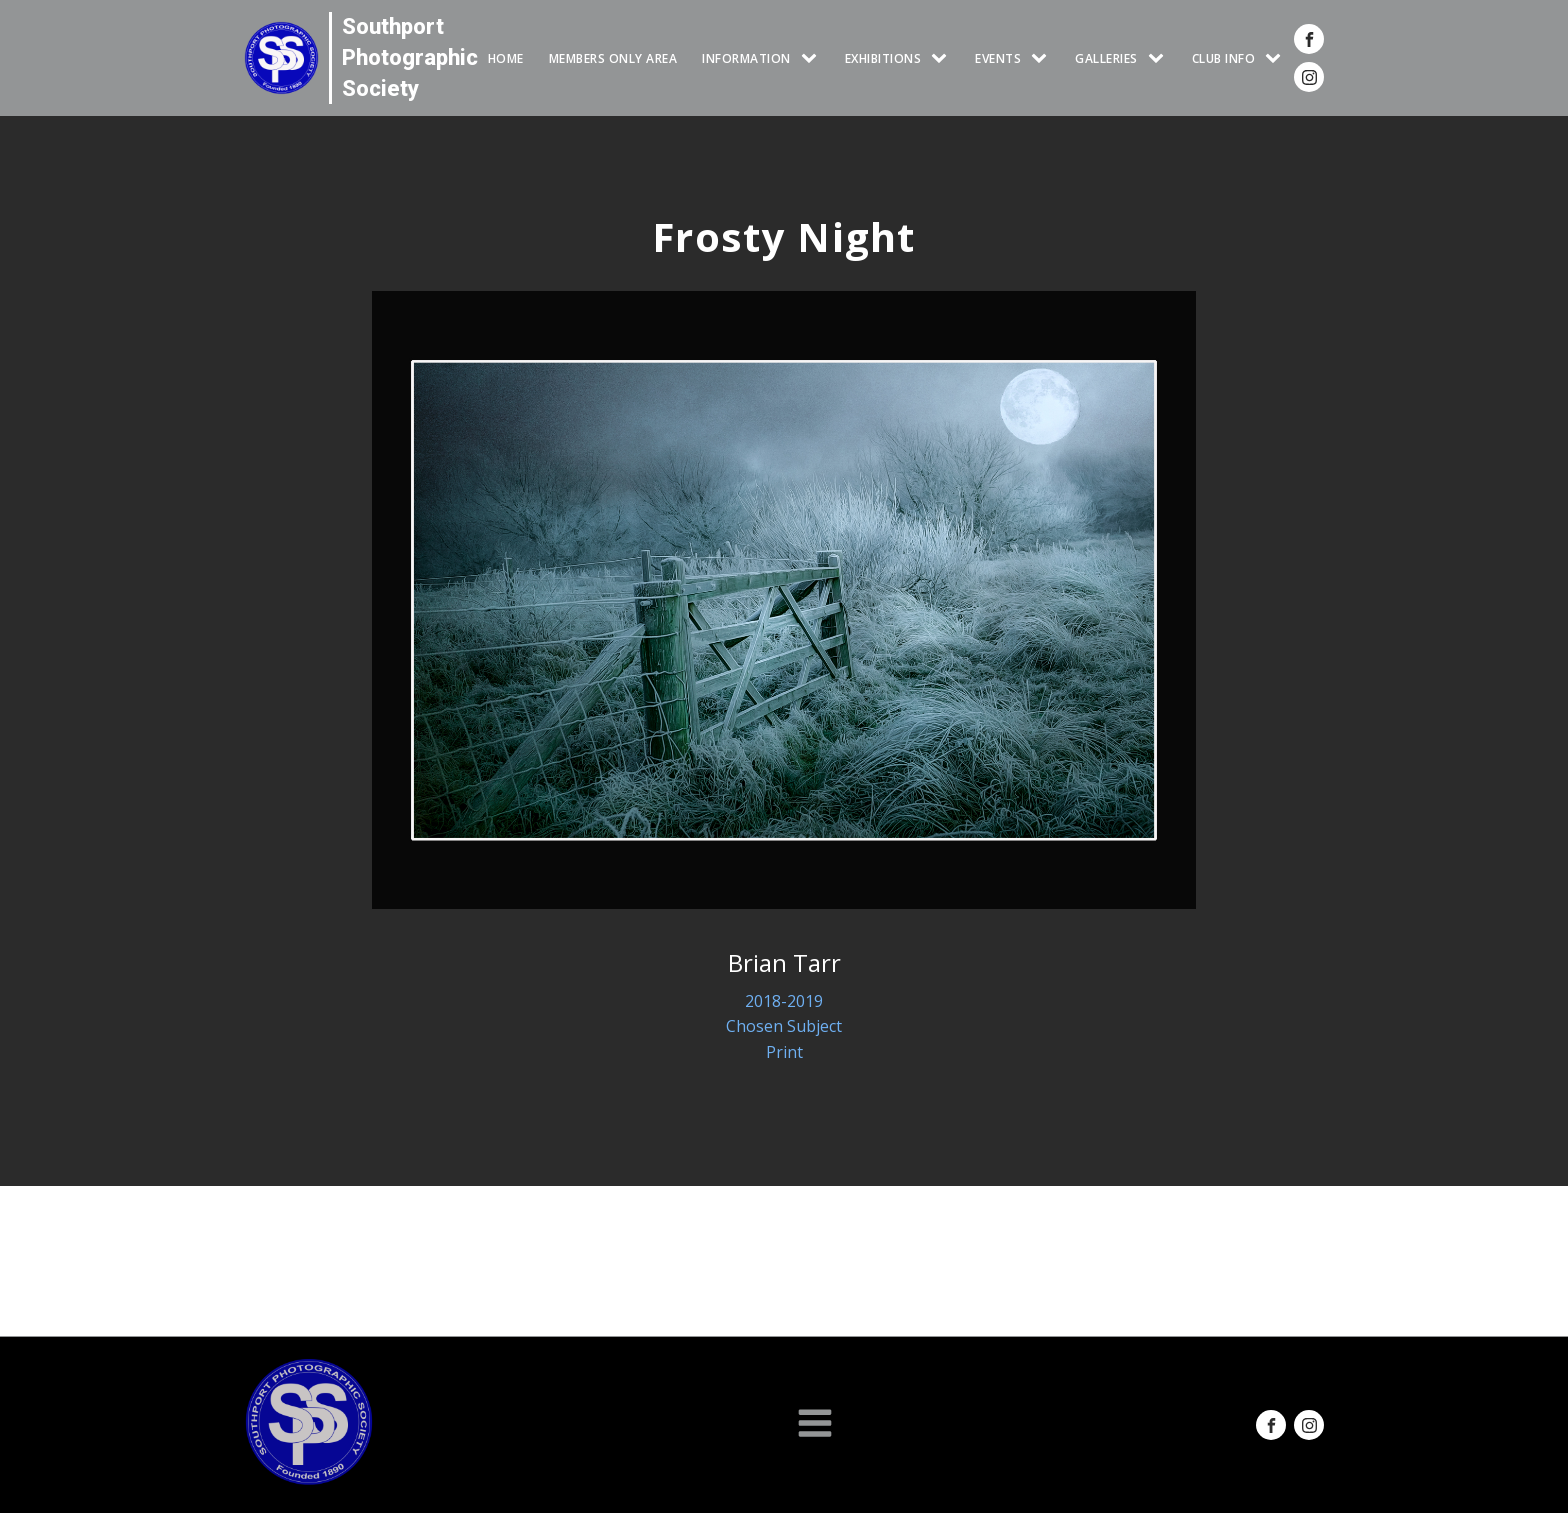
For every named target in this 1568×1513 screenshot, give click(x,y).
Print (784, 1052)
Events (998, 58)
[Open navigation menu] (815, 1425)
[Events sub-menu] (1043, 58)
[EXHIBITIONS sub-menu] (943, 58)
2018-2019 (784, 1001)
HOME (506, 58)
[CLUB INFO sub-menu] (1277, 58)
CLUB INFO (1224, 58)
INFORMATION (746, 58)
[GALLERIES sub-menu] (1160, 58)
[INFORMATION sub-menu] (813, 58)
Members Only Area (613, 58)
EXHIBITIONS (883, 58)
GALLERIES (1106, 58)
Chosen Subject (784, 1026)
